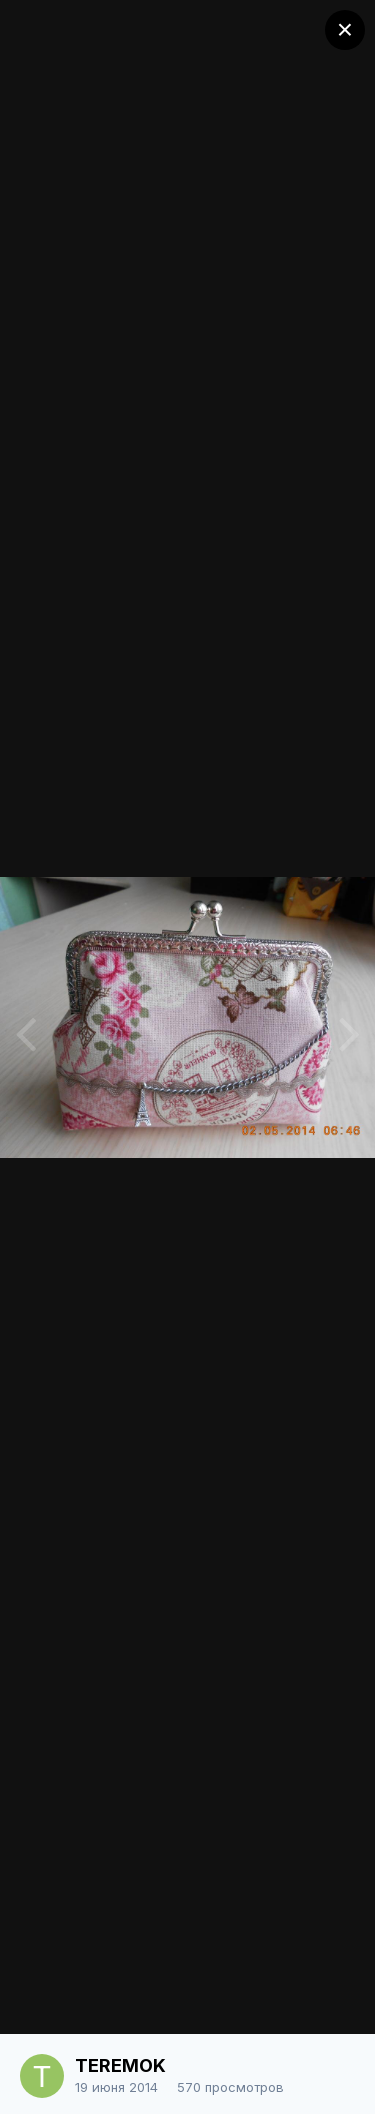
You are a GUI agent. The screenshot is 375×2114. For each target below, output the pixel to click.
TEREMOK (120, 2065)
